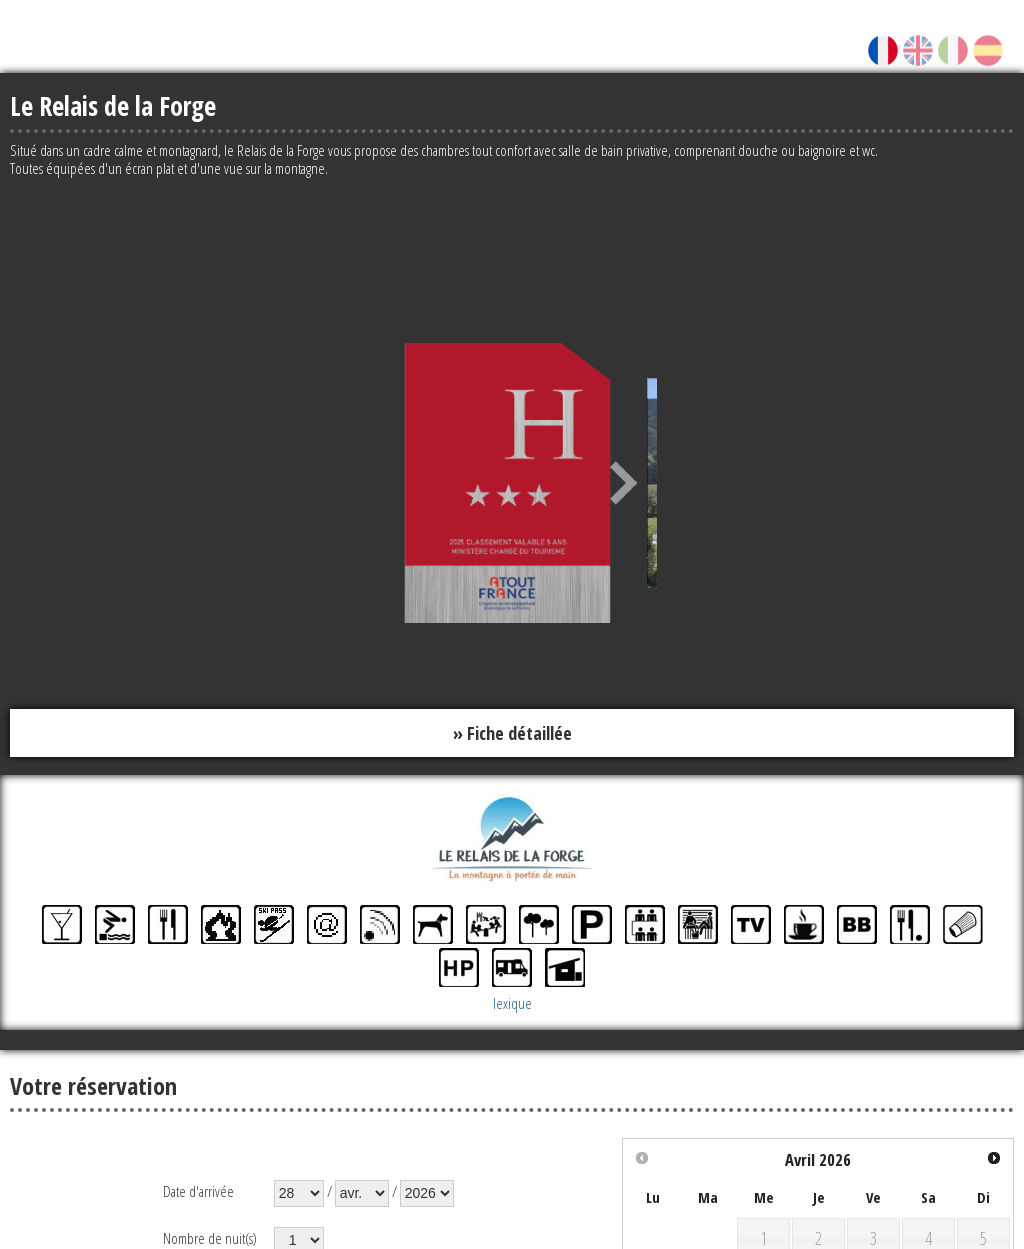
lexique (512, 1004)
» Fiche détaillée (512, 733)
